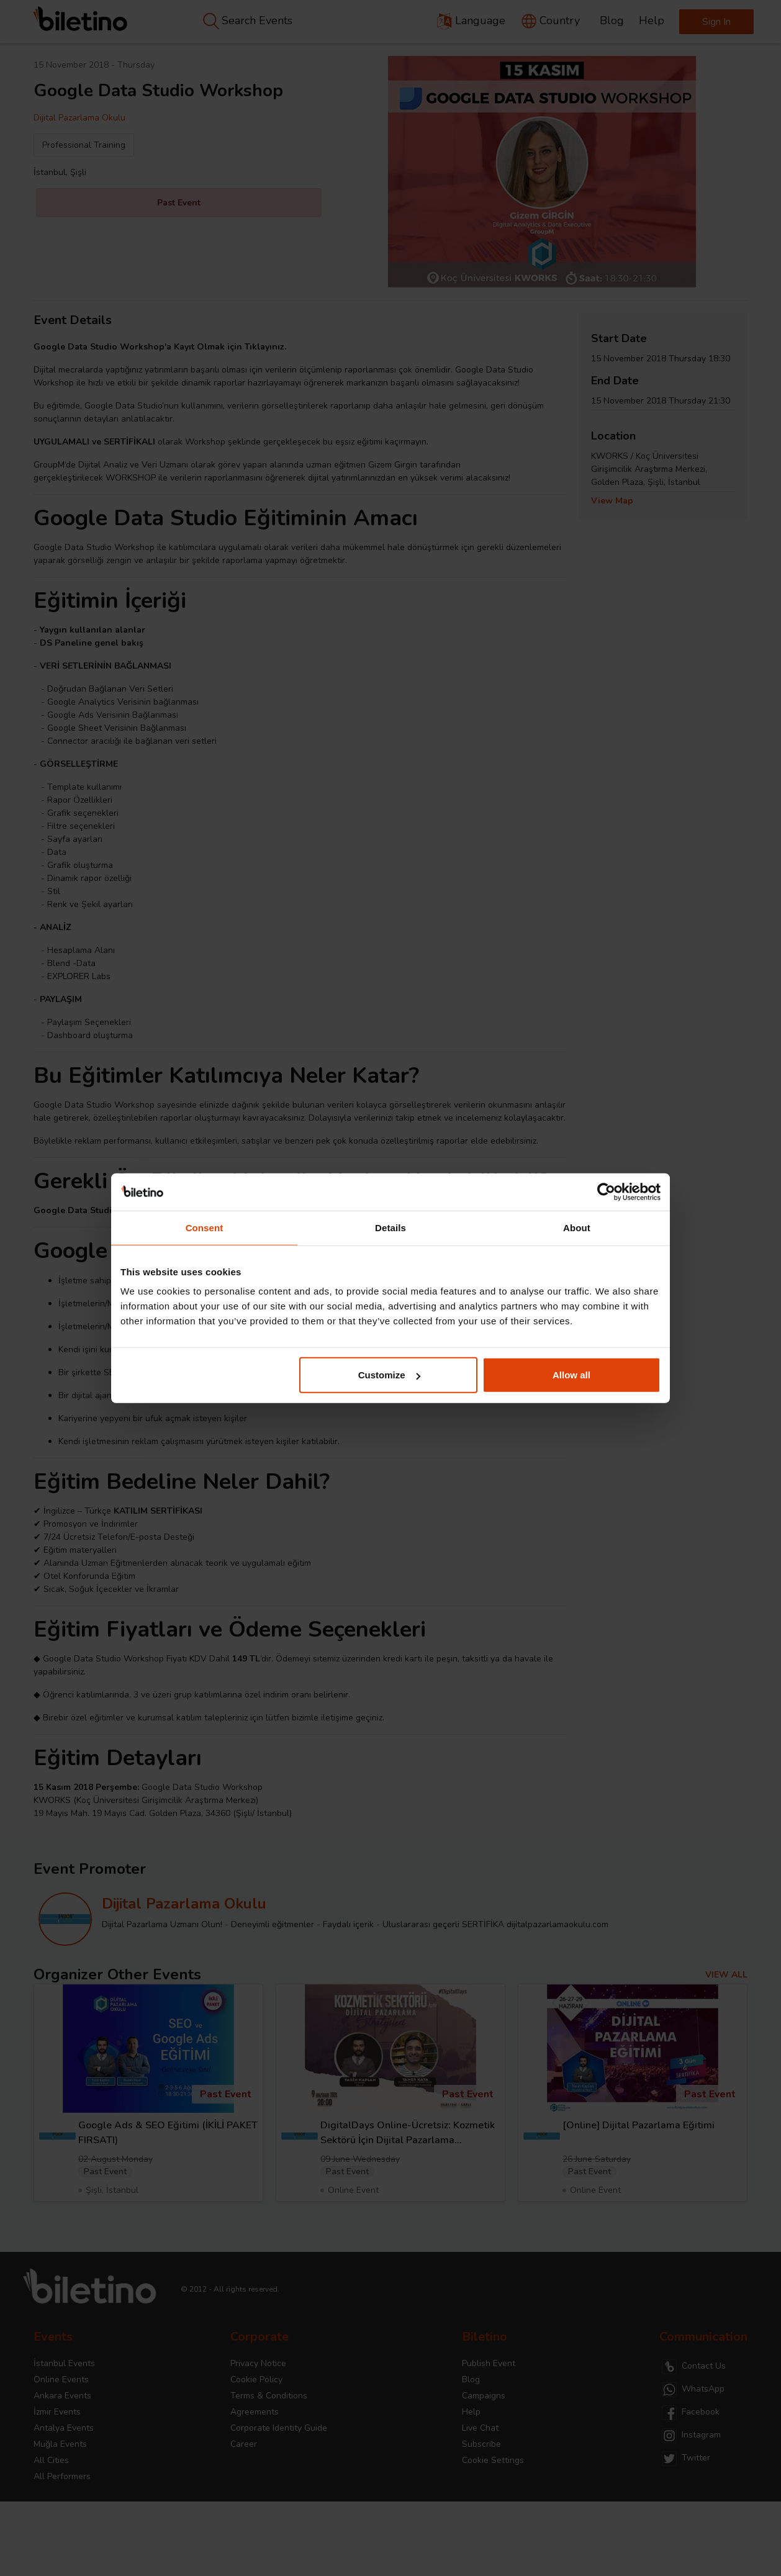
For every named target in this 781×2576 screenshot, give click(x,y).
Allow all (571, 1375)
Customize (389, 1375)
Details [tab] (390, 1227)
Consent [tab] (204, 1227)
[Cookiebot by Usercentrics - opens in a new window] (606, 1191)
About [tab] (576, 1227)
